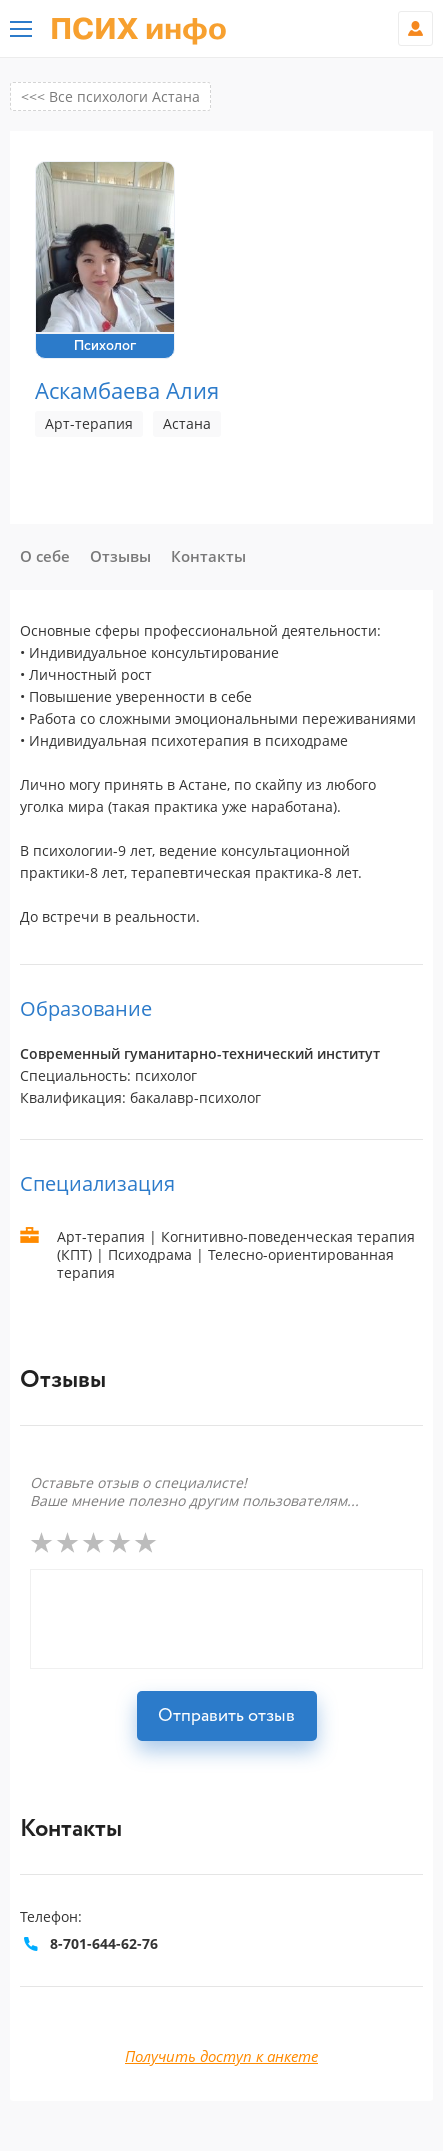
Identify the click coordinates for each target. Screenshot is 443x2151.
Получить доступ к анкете (221, 2056)
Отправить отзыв (226, 1716)
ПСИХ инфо (138, 30)
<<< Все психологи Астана (110, 96)
